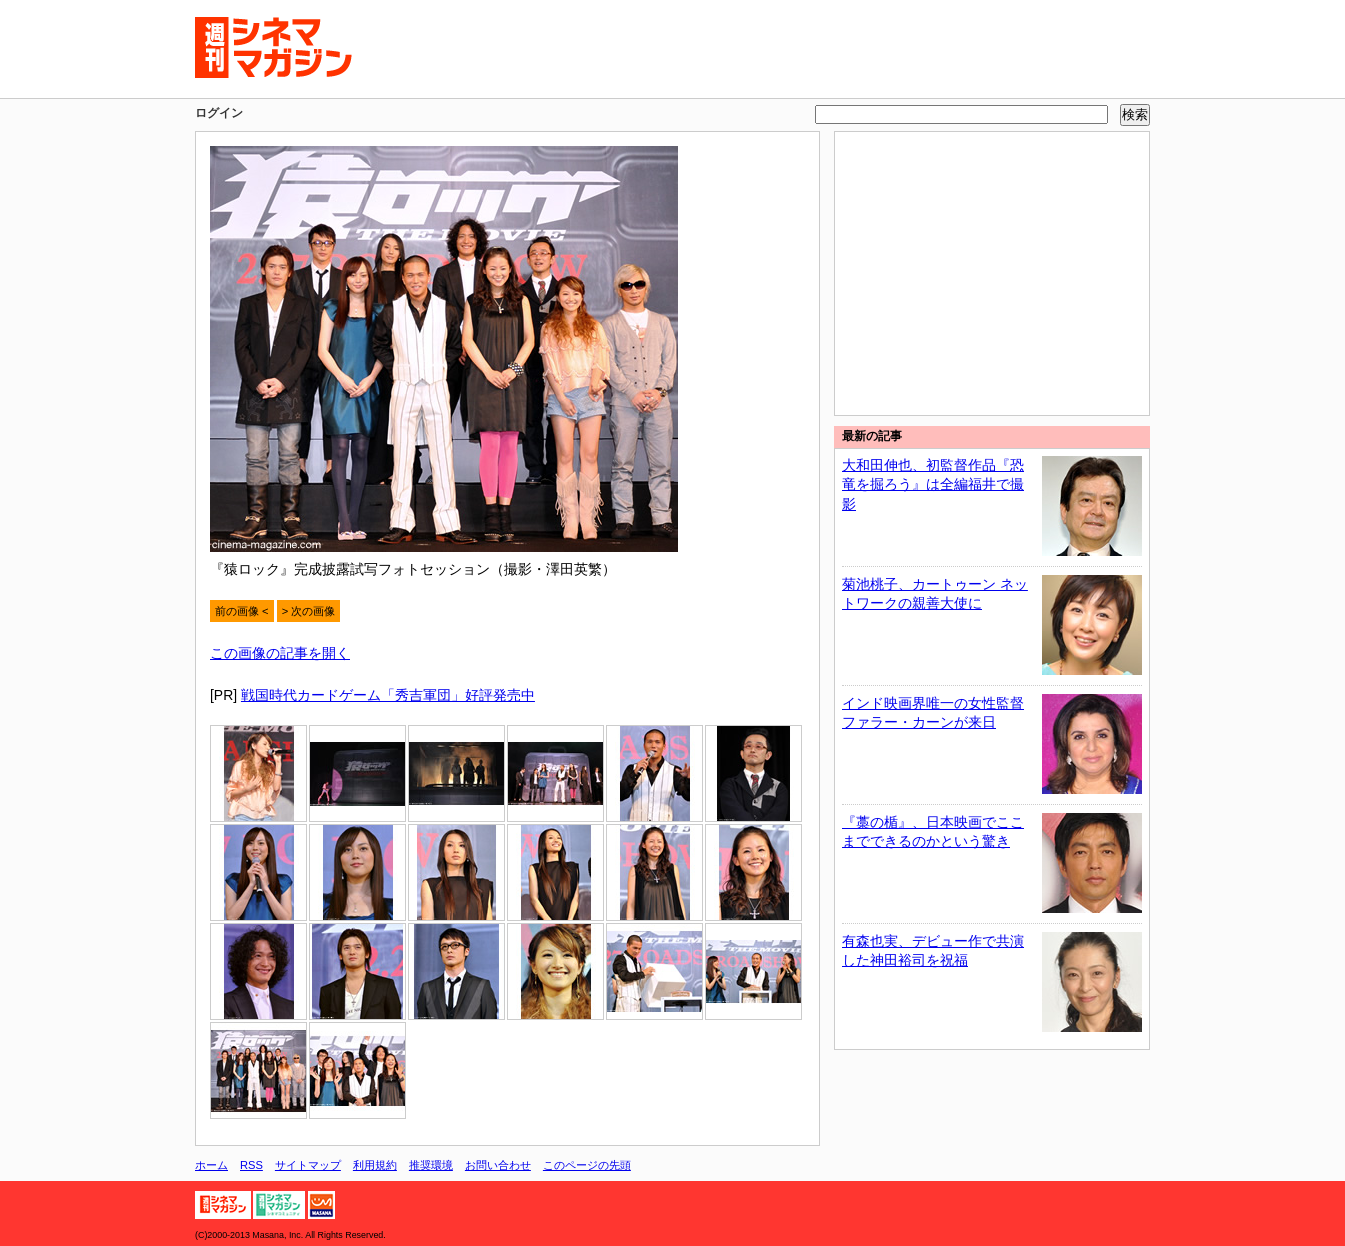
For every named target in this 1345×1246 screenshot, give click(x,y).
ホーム (211, 1165)
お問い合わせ (498, 1165)
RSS (251, 1165)
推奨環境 (431, 1165)
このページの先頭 (587, 1165)
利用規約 (375, 1165)
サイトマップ (308, 1165)
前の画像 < (242, 611)
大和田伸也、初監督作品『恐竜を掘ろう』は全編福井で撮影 (933, 484)
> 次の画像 (309, 611)
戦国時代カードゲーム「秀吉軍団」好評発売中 (388, 695)
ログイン (219, 113)
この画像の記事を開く (280, 653)
